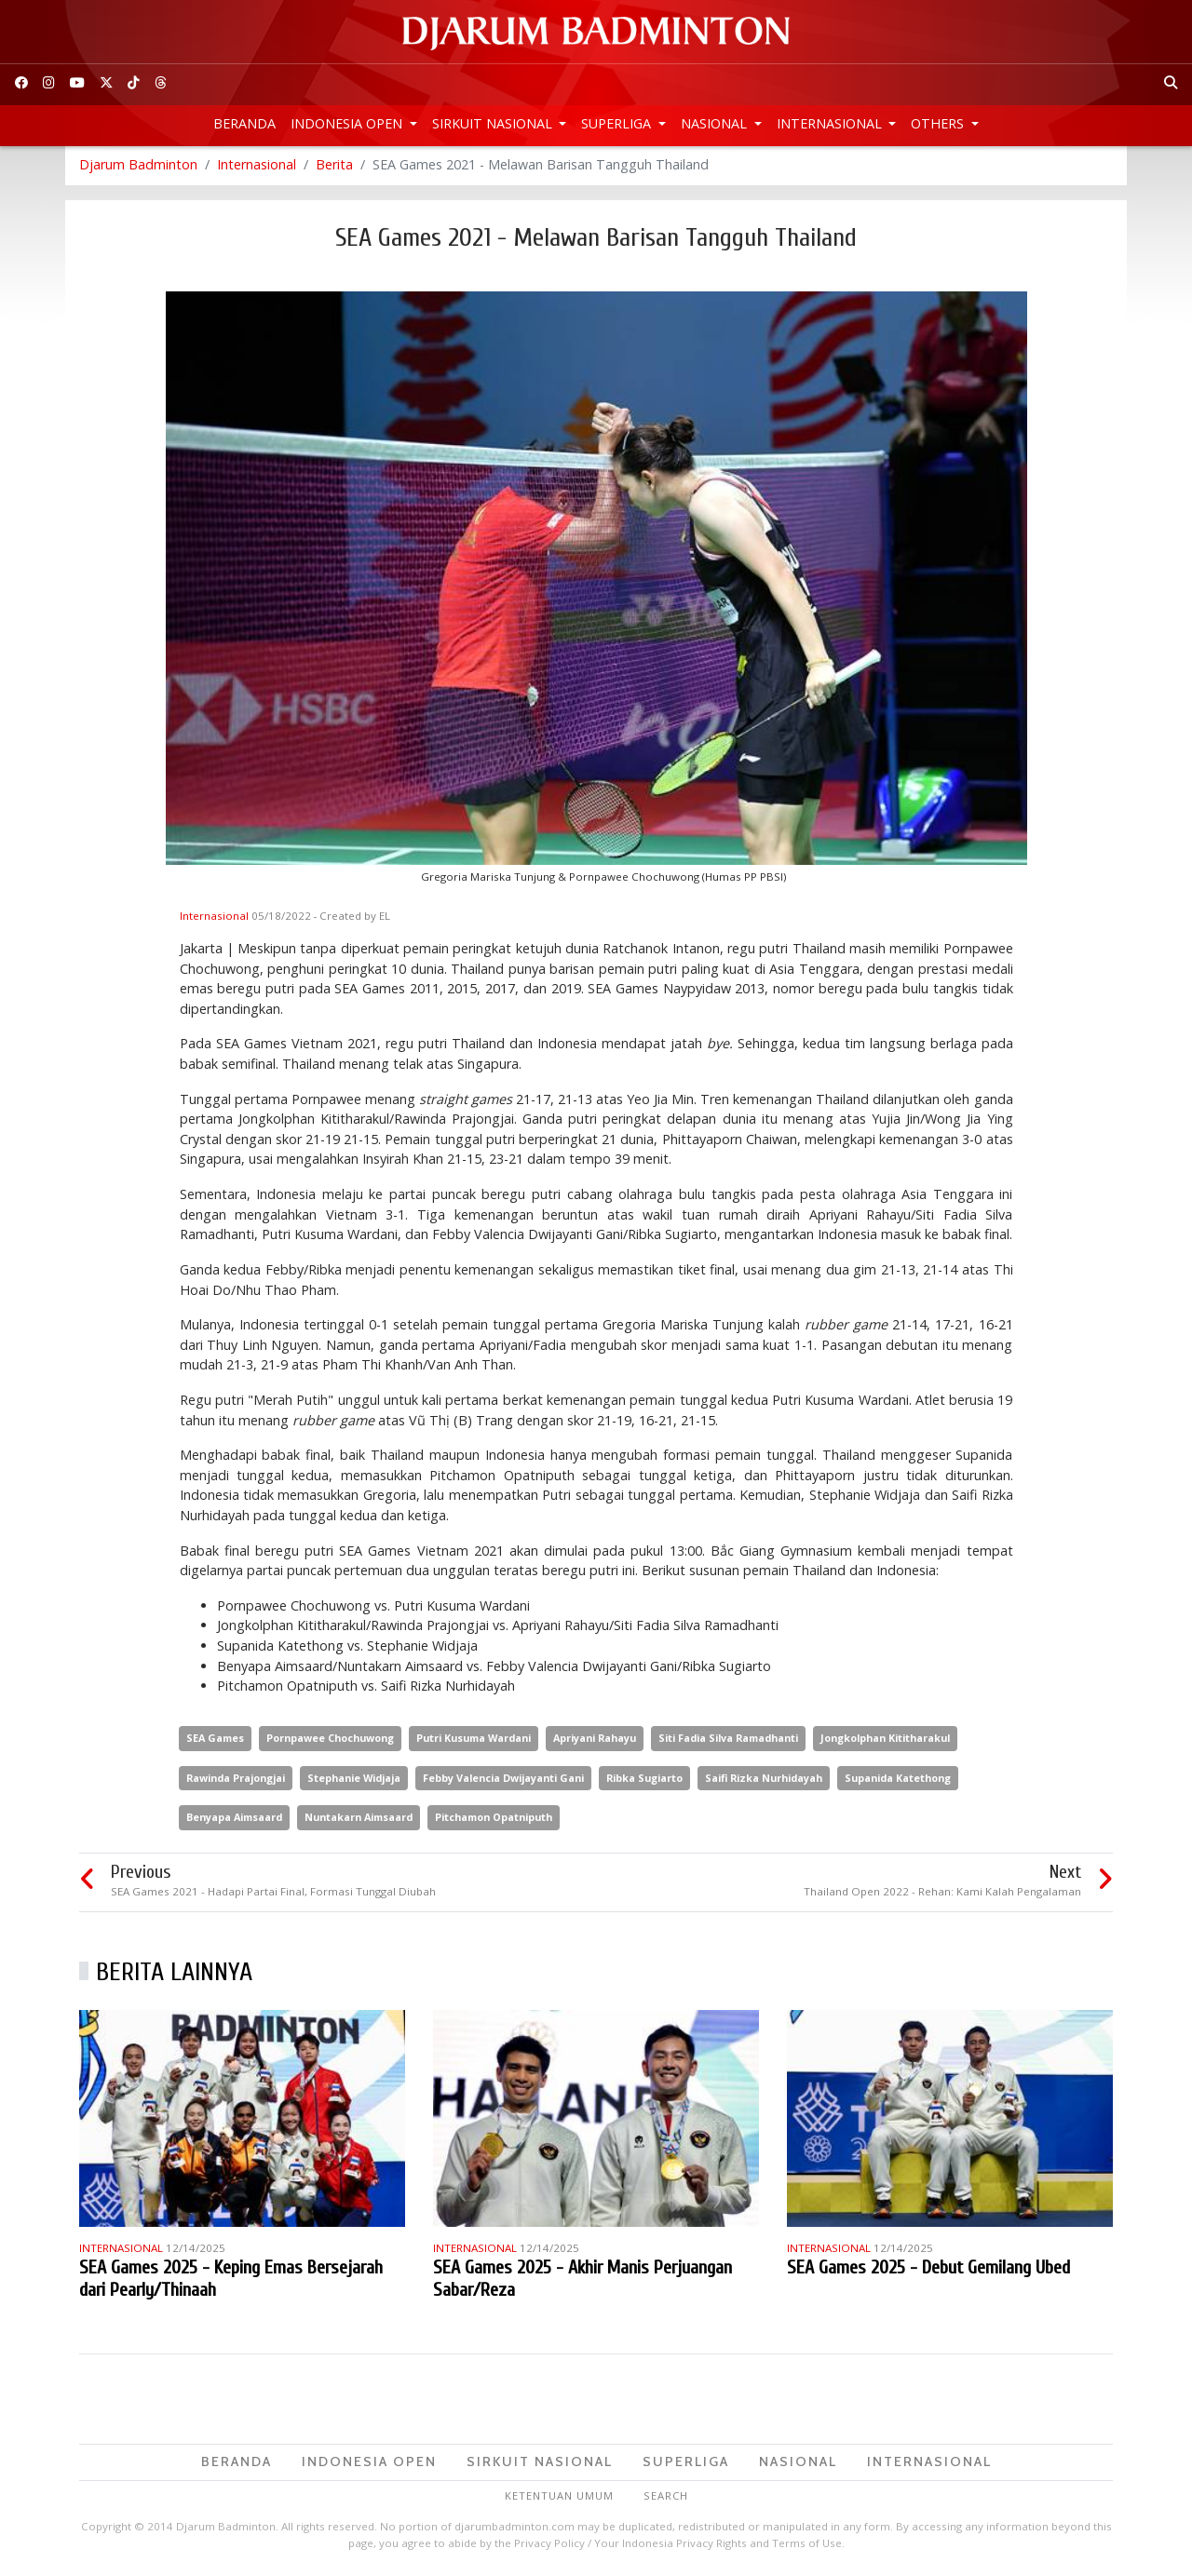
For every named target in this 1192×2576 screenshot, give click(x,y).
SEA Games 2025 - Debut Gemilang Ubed (928, 2270)
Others (939, 123)
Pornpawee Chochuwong (330, 1740)
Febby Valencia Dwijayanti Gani (503, 1780)
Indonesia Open (348, 123)
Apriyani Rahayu (594, 1740)
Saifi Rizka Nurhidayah (763, 1780)
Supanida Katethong (898, 1780)
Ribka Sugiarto (644, 1780)
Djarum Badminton (138, 167)
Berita (334, 167)
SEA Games (215, 1740)
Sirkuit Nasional (494, 123)
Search (665, 2498)
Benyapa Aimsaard (234, 1820)
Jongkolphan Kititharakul (885, 1740)
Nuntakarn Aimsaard (359, 1820)
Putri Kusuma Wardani (473, 1740)
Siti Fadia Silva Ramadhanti (728, 1740)
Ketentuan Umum (559, 2498)
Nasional (716, 123)
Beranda (244, 123)
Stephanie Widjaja (353, 1780)
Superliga (618, 123)
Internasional (831, 123)
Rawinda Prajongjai (235, 1780)
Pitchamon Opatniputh (493, 1820)
